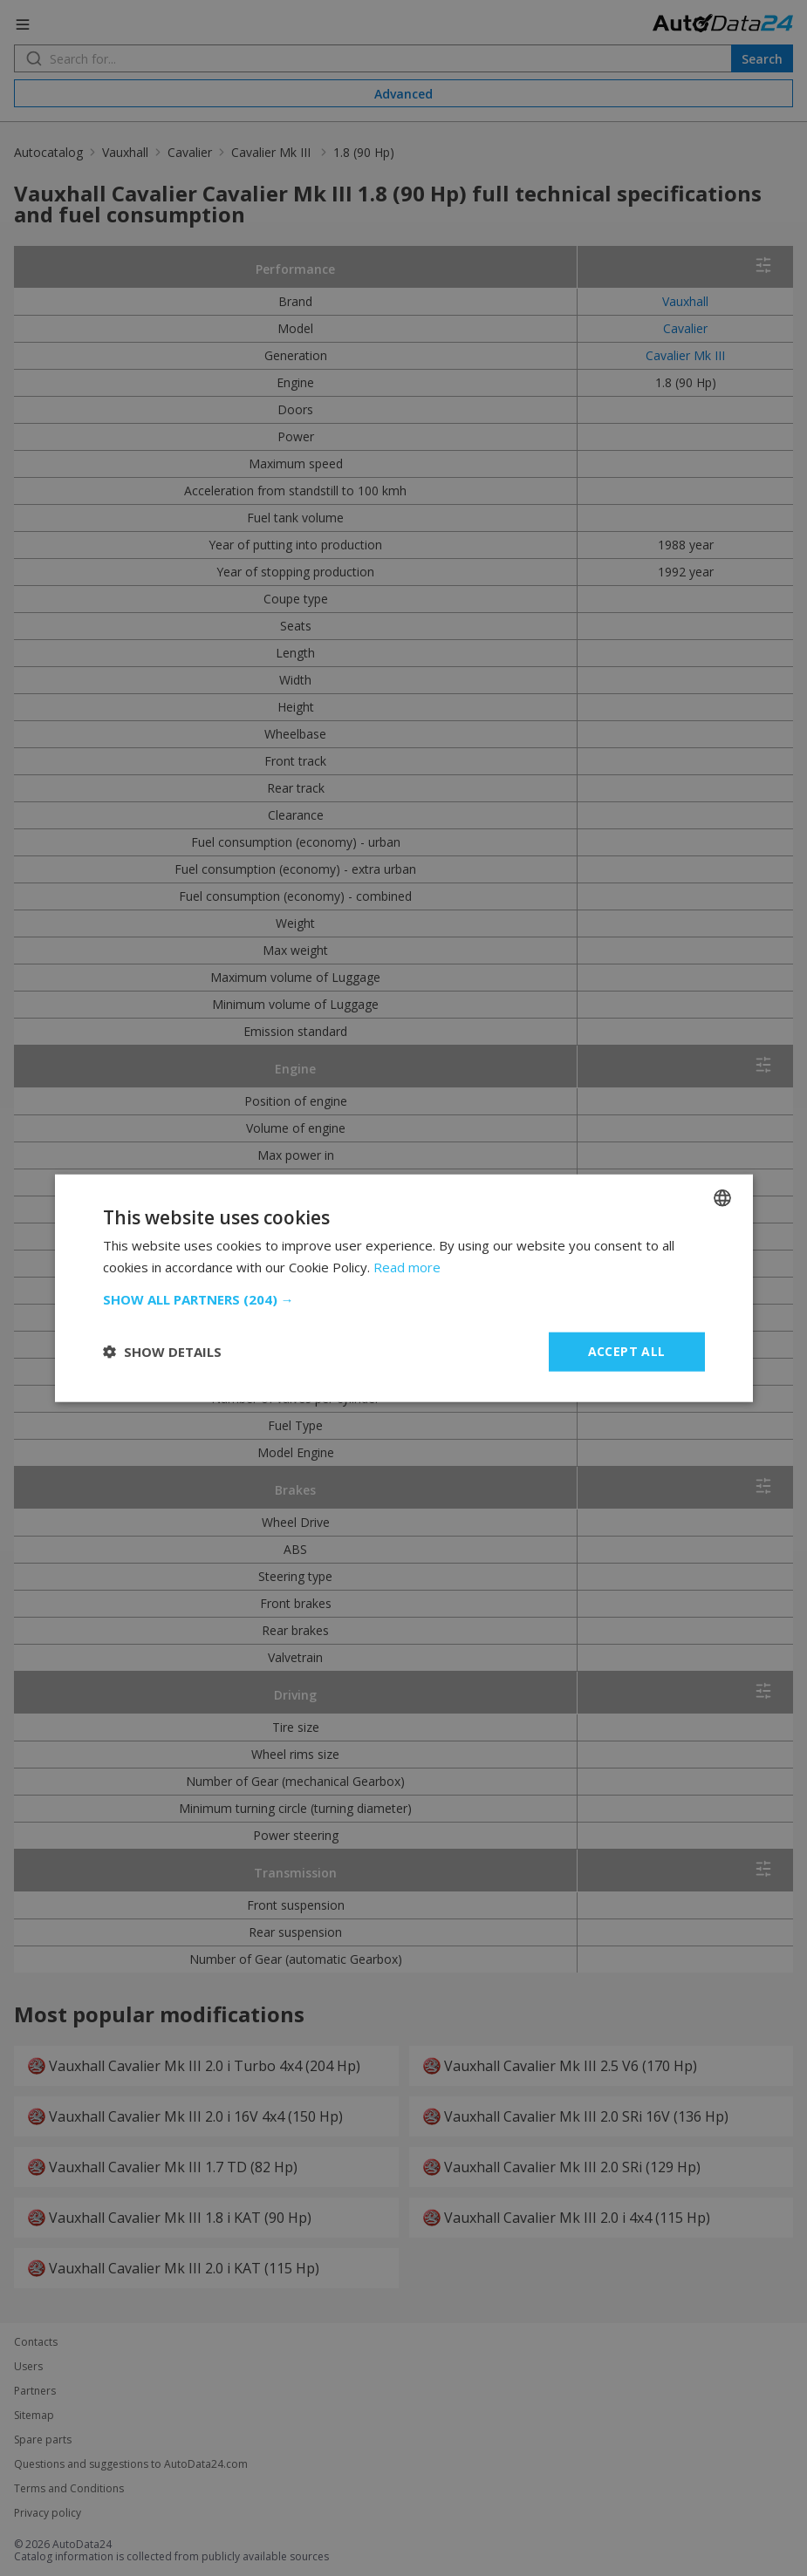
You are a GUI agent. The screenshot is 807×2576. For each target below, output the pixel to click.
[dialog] (403, 1288)
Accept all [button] (627, 1351)
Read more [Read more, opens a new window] (407, 1267)
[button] (404, 1299)
